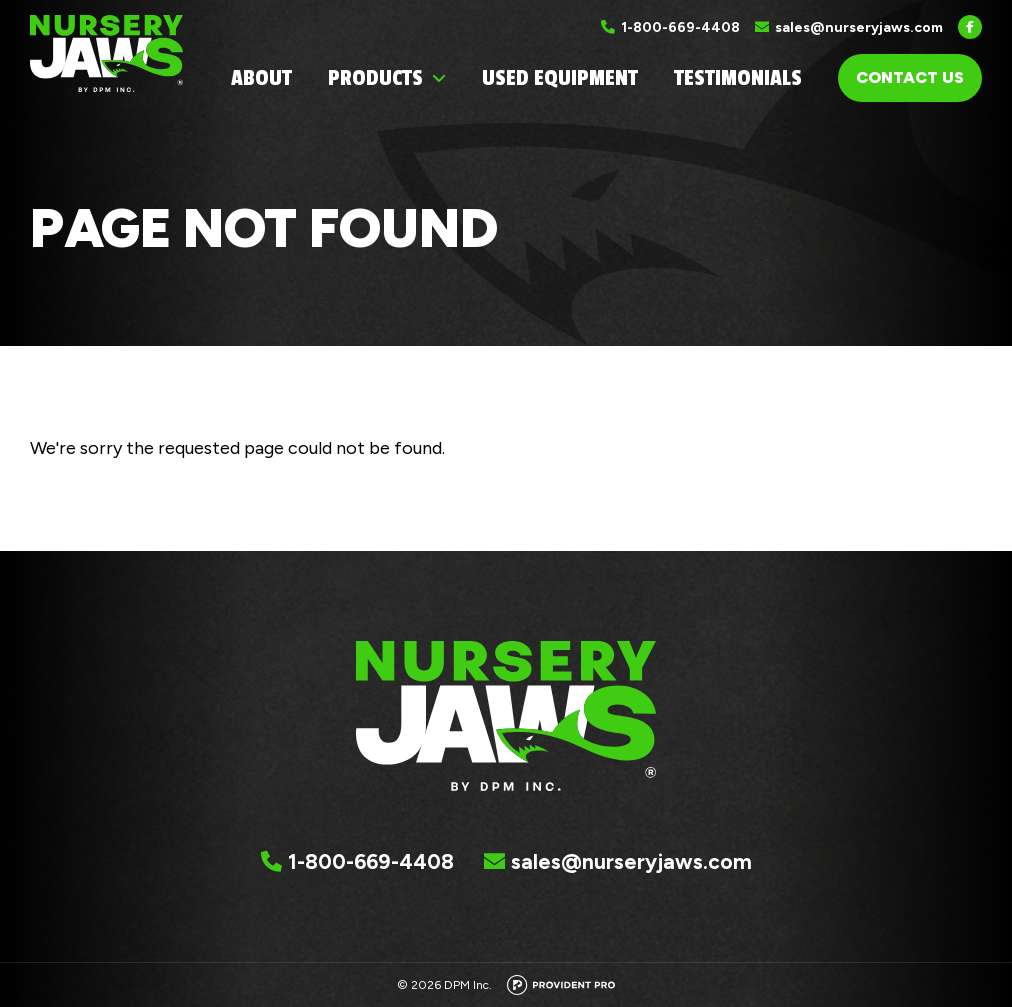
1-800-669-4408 (680, 27)
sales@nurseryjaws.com (859, 27)
